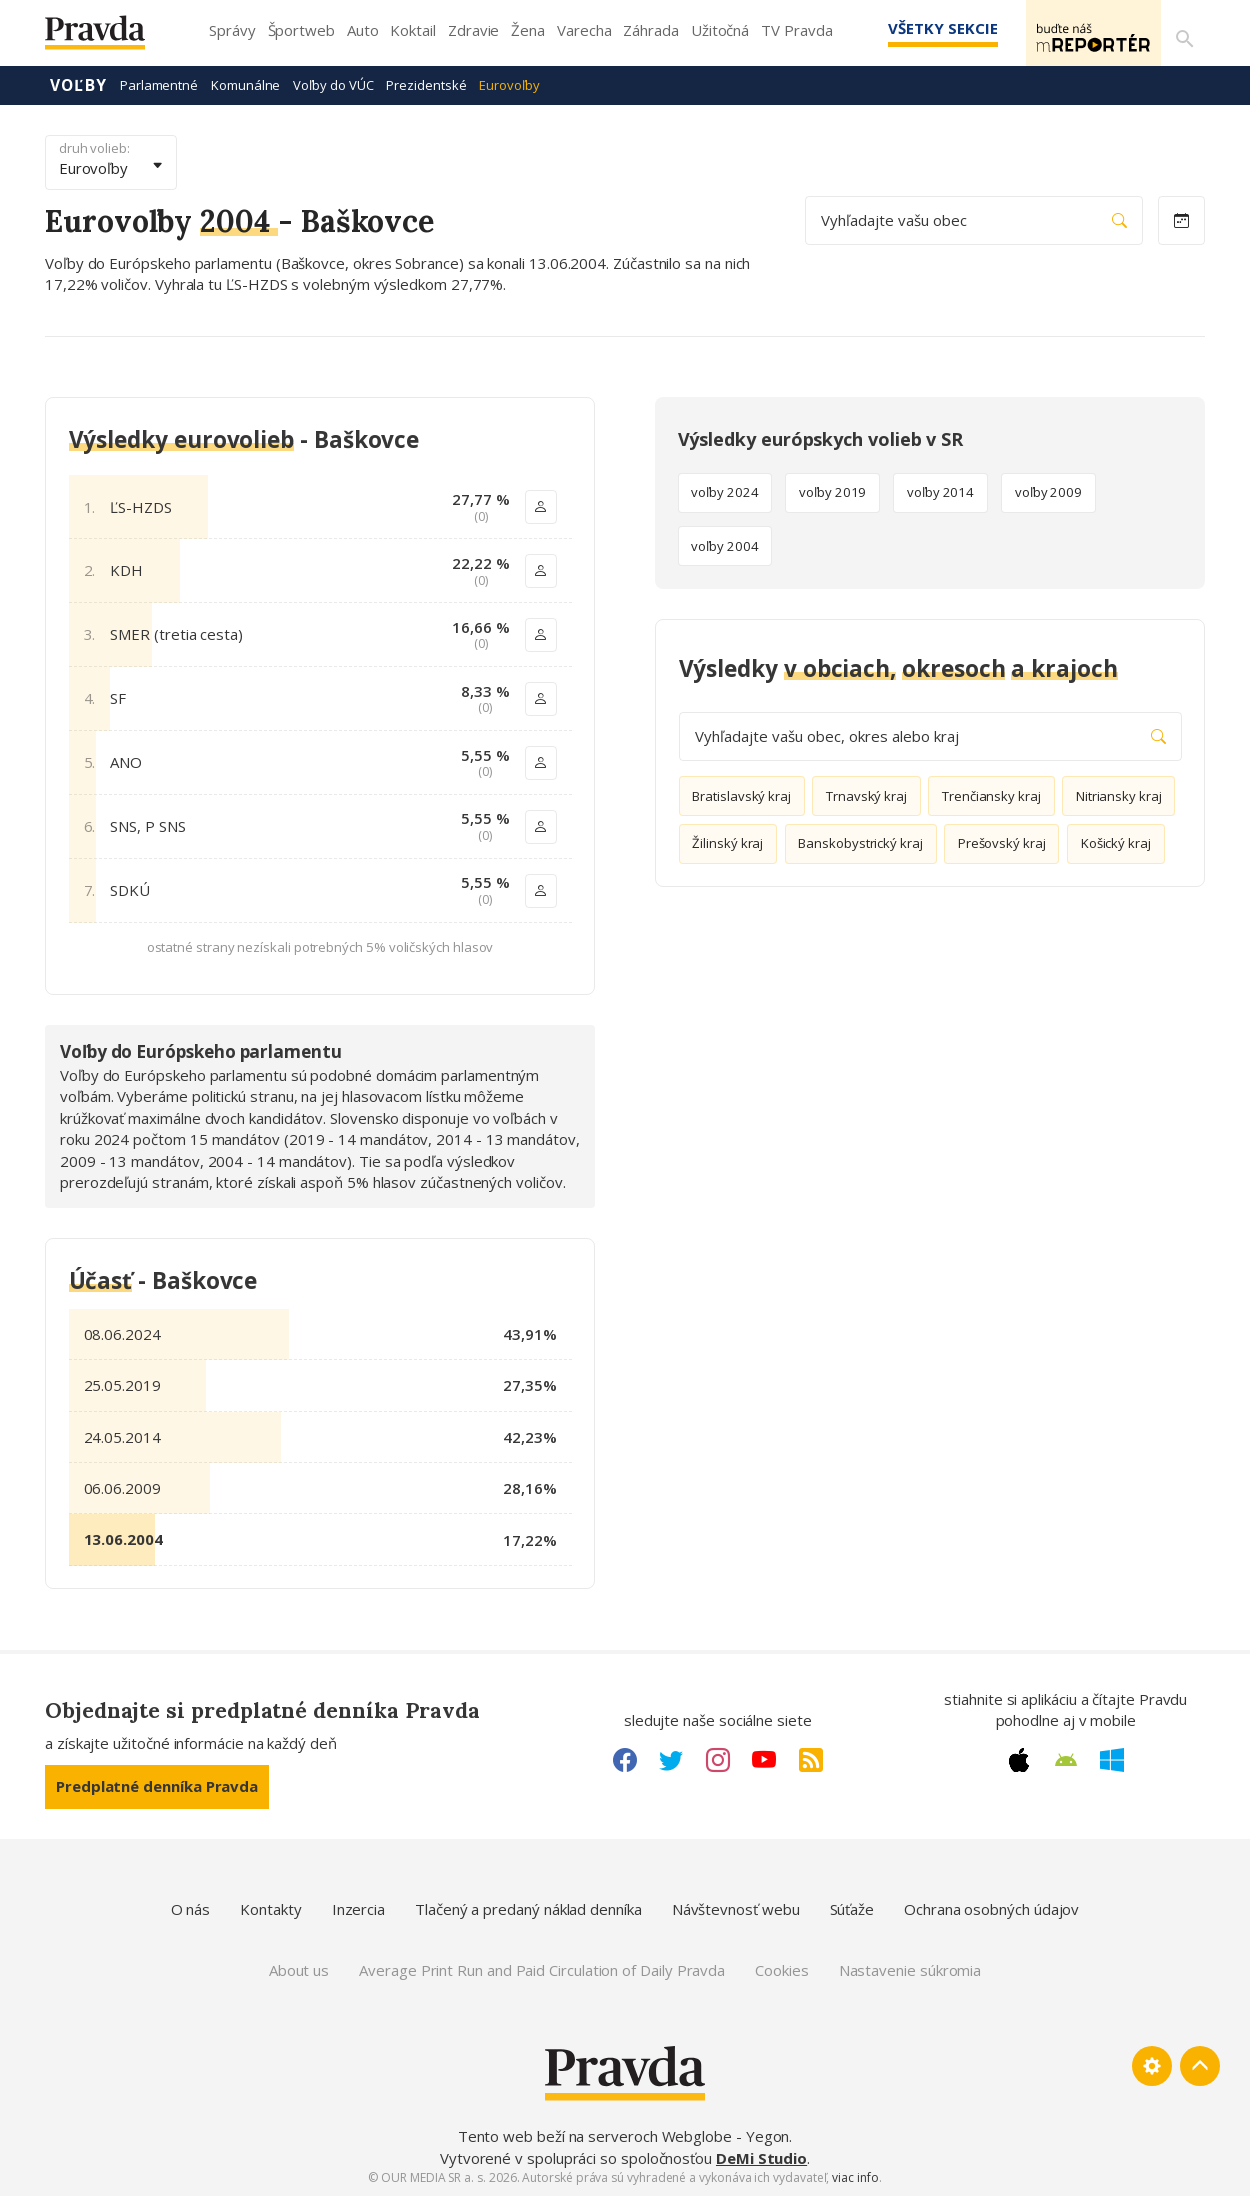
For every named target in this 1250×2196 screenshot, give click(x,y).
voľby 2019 (832, 492)
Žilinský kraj (727, 843)
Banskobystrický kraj (860, 843)
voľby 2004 (724, 545)
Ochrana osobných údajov (991, 1908)
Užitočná (720, 30)
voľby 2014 (940, 492)
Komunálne (245, 84)
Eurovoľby (509, 84)
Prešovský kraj (1002, 843)
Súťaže (852, 1908)
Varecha (584, 30)
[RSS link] (811, 1759)
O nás (191, 1908)
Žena (528, 30)
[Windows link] (1112, 1759)
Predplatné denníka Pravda (157, 1785)
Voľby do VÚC (333, 84)
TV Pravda (796, 30)
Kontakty (270, 1908)
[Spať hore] (1200, 2066)
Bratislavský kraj (741, 795)
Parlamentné (159, 84)
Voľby (78, 84)
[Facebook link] (625, 1759)
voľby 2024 (724, 492)
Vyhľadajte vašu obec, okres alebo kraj (930, 735)
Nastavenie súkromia (910, 1969)
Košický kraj (1116, 843)
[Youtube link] (764, 1759)
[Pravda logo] (110, 37)
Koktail (412, 30)
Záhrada (650, 30)
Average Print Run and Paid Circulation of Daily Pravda (542, 1969)
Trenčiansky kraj (991, 795)
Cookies (781, 1969)
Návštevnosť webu (736, 1908)
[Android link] (1066, 1759)
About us (299, 1969)
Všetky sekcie (914, 28)
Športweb (301, 30)
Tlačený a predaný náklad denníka (528, 1908)
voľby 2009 (1048, 492)
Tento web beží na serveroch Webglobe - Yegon (624, 2135)
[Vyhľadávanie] (1181, 33)
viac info (855, 2176)
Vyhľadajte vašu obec (974, 219)
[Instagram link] (718, 1759)
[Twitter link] (671, 1759)
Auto (363, 30)
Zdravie (473, 30)
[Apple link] (1019, 1759)
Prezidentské (426, 84)
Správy (232, 30)
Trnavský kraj (866, 795)
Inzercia (358, 1908)
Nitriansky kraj (1119, 795)
